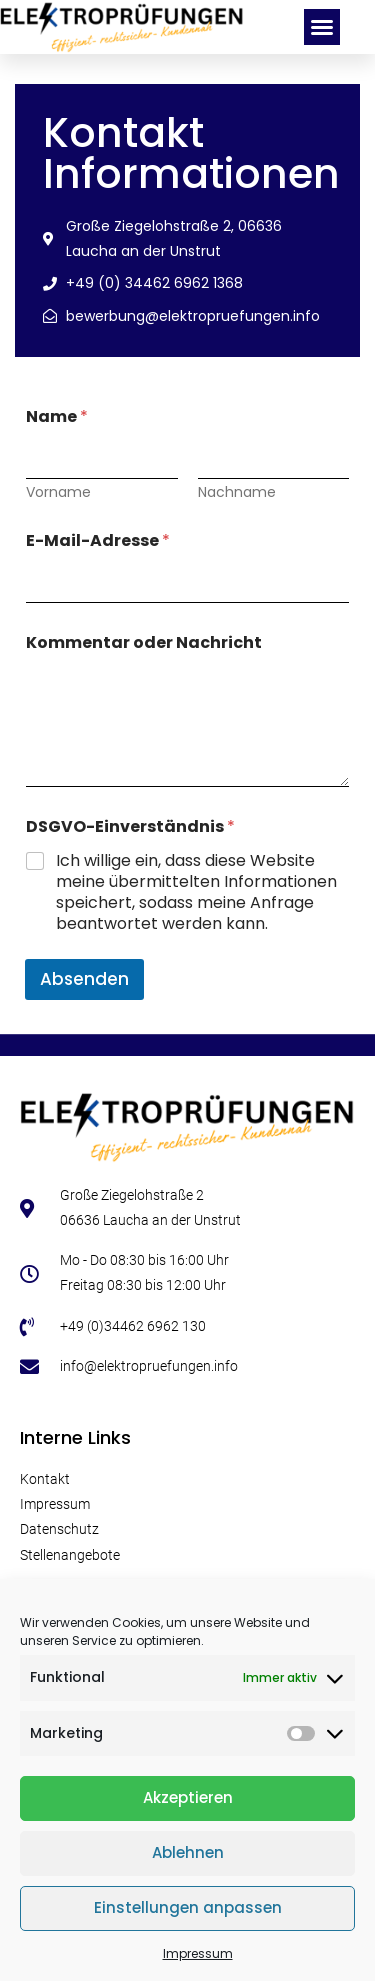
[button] (322, 27)
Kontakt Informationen (191, 153)
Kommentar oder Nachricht (144, 642)
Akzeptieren (188, 1797)
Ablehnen (188, 1852)
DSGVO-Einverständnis (130, 826)
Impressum (198, 1953)
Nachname (237, 492)
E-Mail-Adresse (98, 540)
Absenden (84, 979)
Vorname (58, 492)
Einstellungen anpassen (188, 1907)
